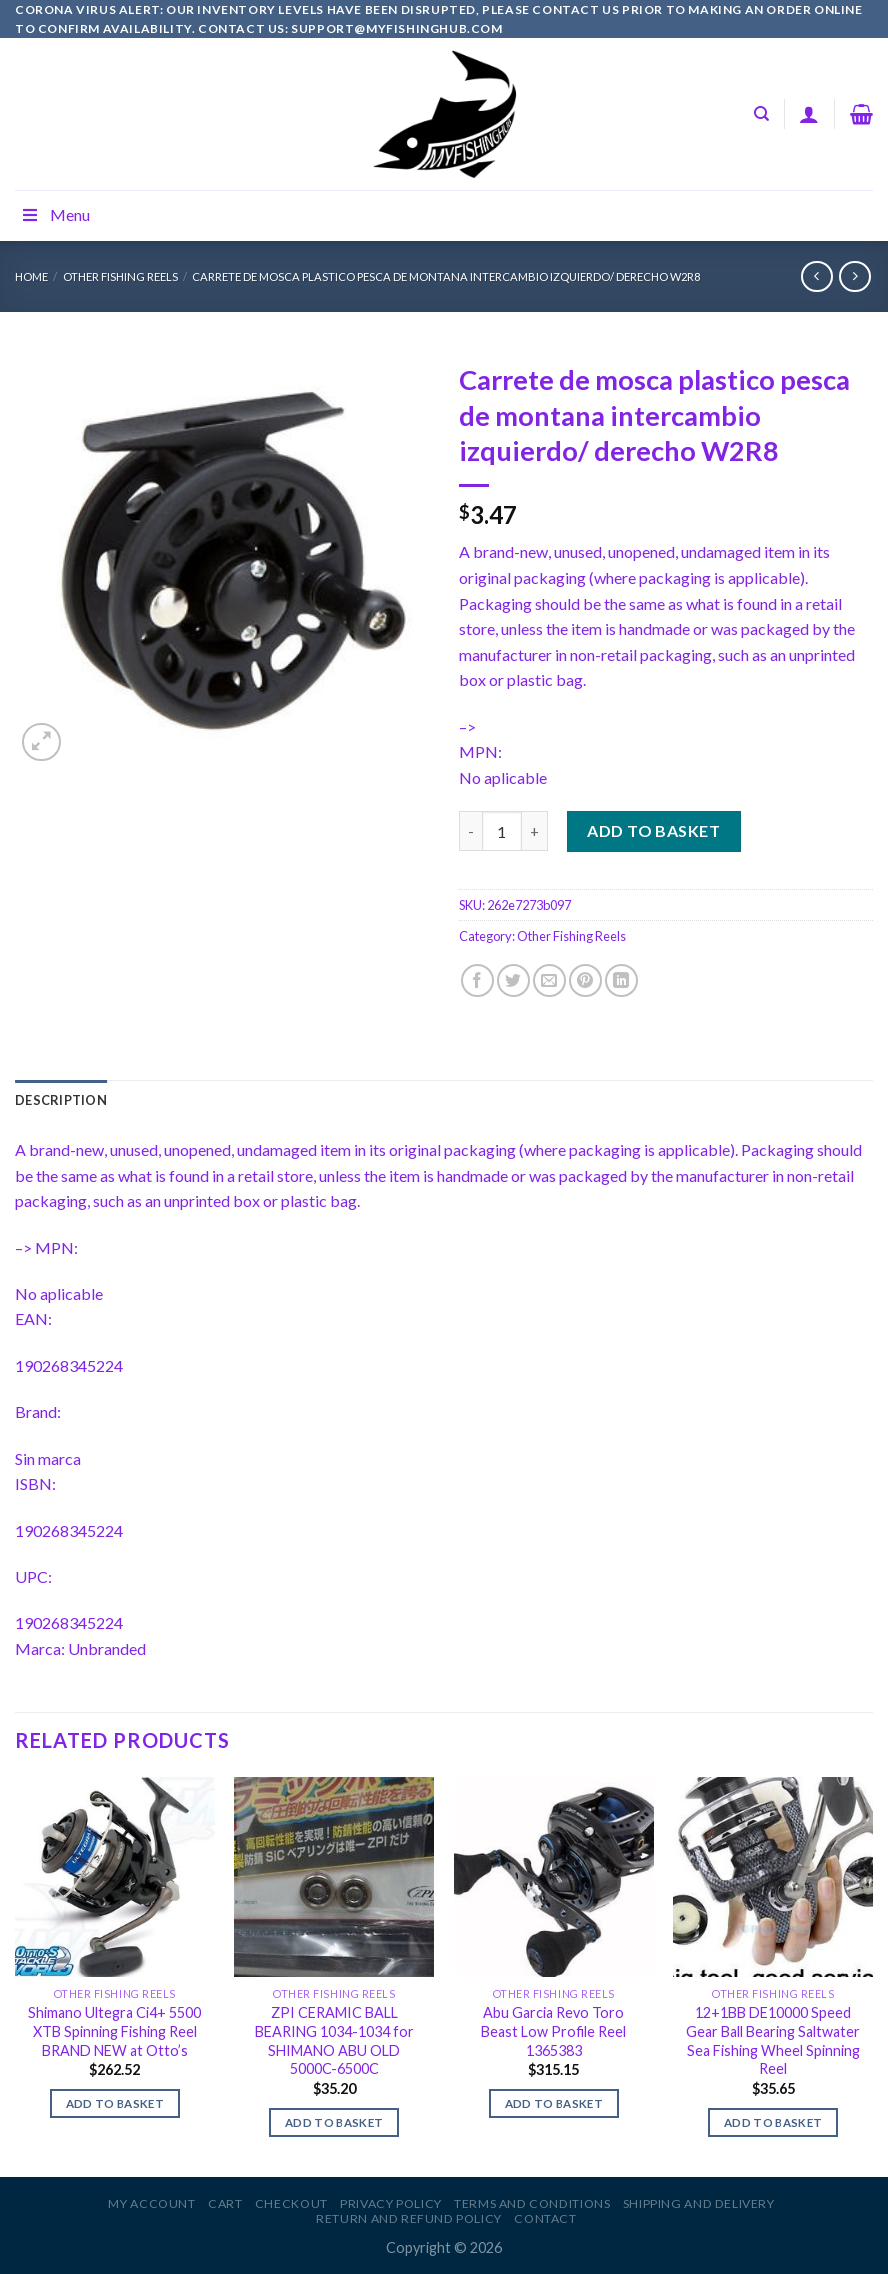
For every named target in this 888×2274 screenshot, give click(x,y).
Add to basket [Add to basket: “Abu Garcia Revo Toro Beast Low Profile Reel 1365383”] (554, 2103)
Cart (225, 2203)
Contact (545, 2218)
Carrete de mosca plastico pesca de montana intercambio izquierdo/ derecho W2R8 (446, 276)
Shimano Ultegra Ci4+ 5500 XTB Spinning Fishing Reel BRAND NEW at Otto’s (114, 2031)
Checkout (291, 2203)
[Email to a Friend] (549, 980)
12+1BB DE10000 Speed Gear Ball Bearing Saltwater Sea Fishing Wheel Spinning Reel (773, 2040)
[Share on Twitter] (513, 980)
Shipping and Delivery (699, 2203)
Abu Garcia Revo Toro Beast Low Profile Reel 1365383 (553, 2031)
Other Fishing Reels (120, 276)
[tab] (61, 1100)
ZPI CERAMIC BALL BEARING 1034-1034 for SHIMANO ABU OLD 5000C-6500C (334, 2040)
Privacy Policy (391, 2203)
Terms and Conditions (532, 2203)
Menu (55, 214)
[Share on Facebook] (477, 980)
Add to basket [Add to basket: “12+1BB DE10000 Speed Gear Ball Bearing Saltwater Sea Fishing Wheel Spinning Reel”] (773, 2122)
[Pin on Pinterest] (585, 980)
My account (151, 2203)
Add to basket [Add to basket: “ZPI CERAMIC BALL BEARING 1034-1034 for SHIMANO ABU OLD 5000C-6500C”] (334, 2122)
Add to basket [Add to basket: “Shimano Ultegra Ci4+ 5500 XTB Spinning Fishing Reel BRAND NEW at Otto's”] (115, 2103)
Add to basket (653, 830)
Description (61, 1100)
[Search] (761, 114)
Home (31, 276)
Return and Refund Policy (409, 2218)
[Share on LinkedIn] (621, 980)
